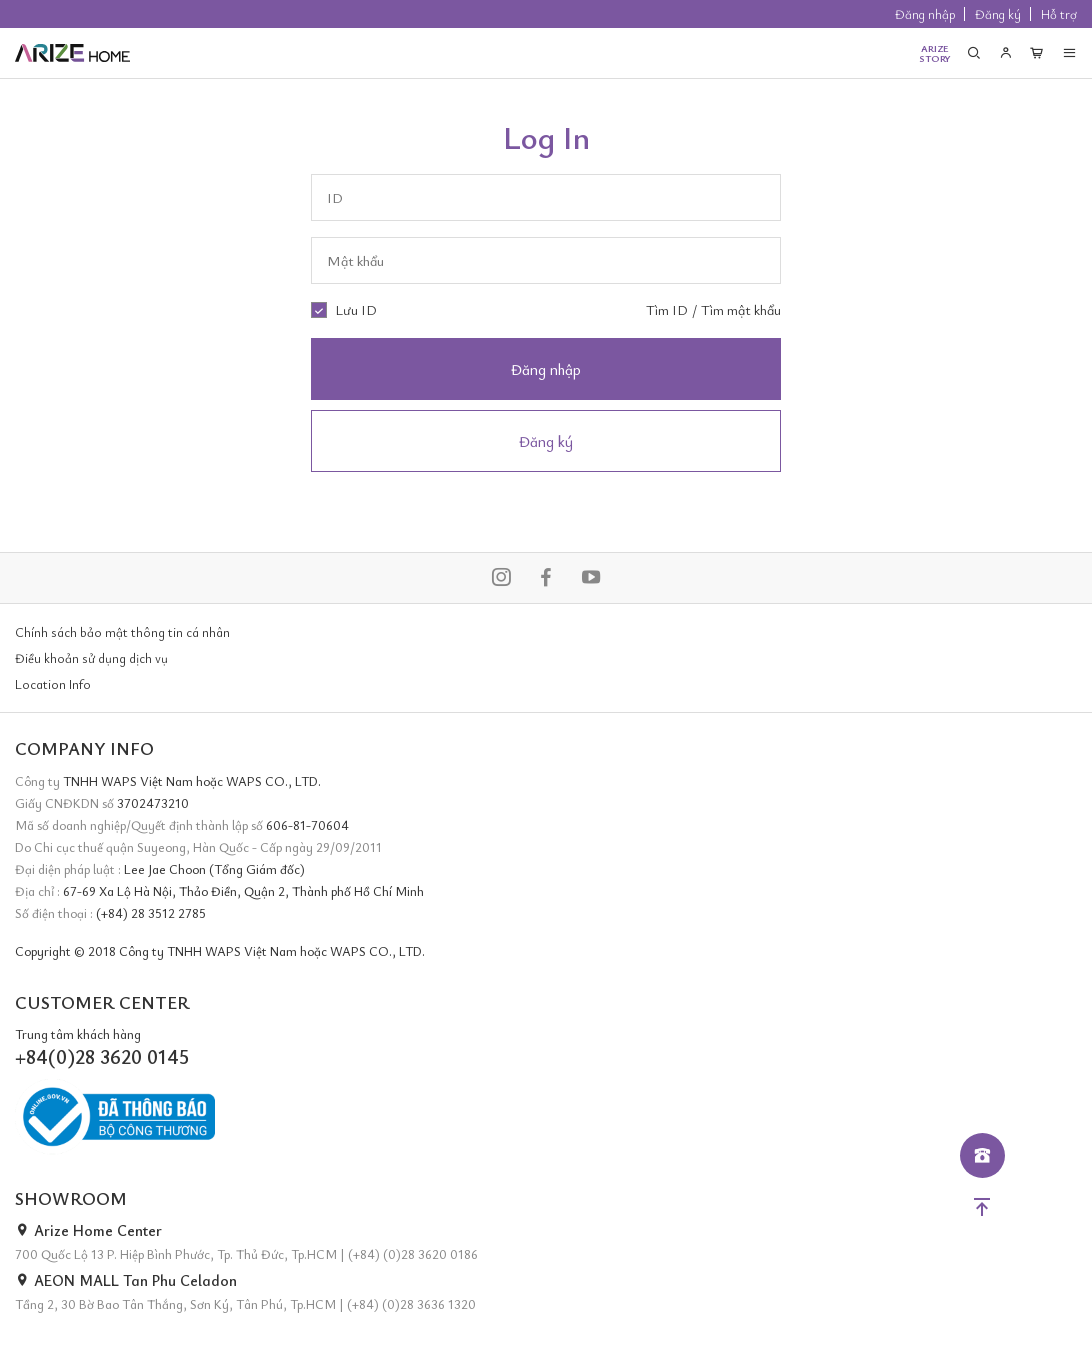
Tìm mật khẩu (741, 309)
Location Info (53, 684)
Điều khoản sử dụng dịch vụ (91, 658)
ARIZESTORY (935, 53)
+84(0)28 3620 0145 (102, 1056)
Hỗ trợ (1059, 14)
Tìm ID (667, 309)
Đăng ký (998, 14)
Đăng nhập (925, 14)
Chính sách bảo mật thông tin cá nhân (122, 632)
